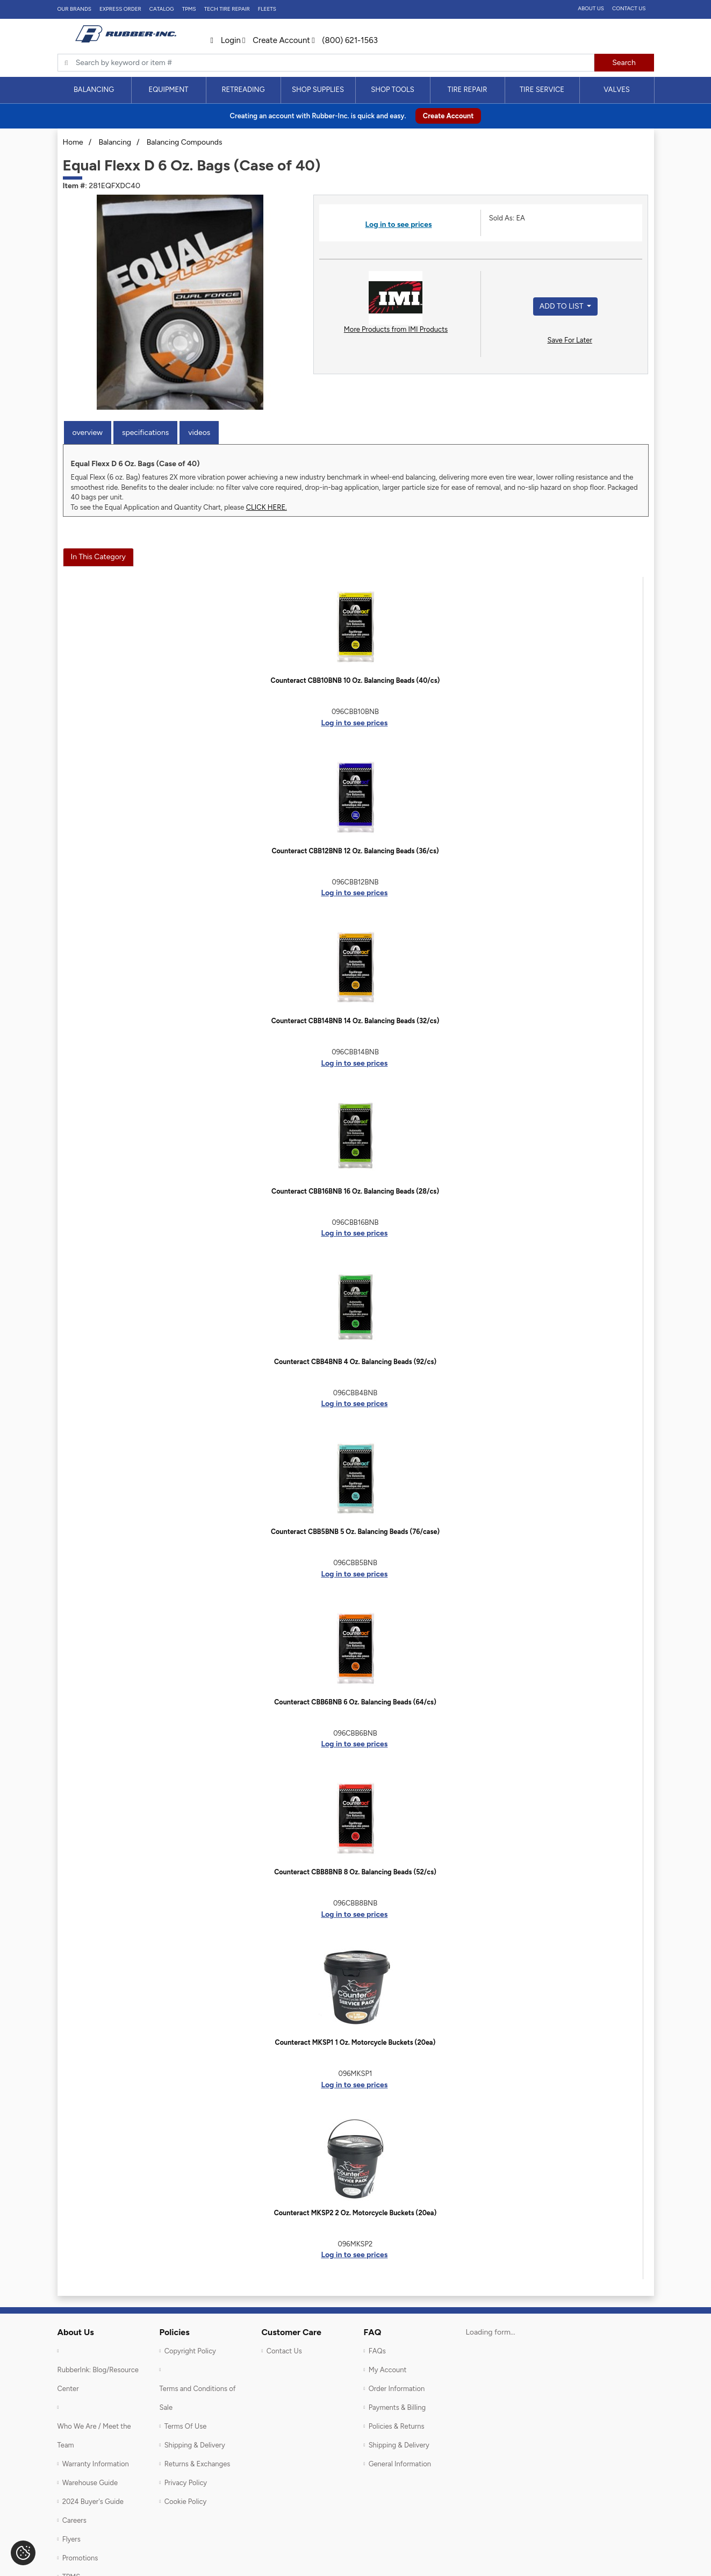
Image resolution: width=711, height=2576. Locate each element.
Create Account (276, 40)
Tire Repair (467, 89)
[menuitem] (94, 90)
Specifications (145, 432)
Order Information (397, 2389)
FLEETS (267, 8)
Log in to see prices (398, 224)
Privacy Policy (185, 2483)
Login (226, 40)
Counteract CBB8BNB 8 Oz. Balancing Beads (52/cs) (355, 1872)
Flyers (71, 2539)
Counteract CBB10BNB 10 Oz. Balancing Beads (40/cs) (355, 680)
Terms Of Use (185, 2426)
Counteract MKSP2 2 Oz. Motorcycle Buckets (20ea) (355, 2213)
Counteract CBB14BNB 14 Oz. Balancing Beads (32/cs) (355, 1021)
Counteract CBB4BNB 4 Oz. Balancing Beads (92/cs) (355, 1362)
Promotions (80, 2558)
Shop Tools (392, 89)
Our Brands (74, 8)
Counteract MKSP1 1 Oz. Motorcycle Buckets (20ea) (355, 2042)
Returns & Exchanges (197, 2464)
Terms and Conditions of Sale (198, 2398)
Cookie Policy (185, 2501)
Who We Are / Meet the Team (94, 2435)
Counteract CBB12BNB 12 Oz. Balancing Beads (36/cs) (355, 851)
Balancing (94, 89)
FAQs (377, 2351)
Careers (74, 2520)
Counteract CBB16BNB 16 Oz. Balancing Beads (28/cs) (355, 1191)
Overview (88, 432)
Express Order (120, 8)
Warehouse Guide (90, 2483)
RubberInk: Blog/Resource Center (98, 2379)
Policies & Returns (397, 2426)
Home (73, 142)
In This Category (98, 556)
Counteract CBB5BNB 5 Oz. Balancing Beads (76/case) (355, 1532)
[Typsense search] (326, 63)
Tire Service (542, 89)
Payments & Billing (397, 2407)
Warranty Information (95, 2464)
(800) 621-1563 (345, 40)
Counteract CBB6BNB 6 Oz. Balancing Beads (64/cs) (355, 1702)
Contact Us (629, 8)
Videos (199, 432)
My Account (388, 2370)
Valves (617, 89)
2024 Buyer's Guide (93, 2501)
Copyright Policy (190, 2351)
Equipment (168, 89)
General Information (400, 2464)
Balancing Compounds (184, 142)
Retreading (242, 89)
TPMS (189, 8)
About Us (591, 8)
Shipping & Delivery (194, 2445)
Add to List (562, 306)
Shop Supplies (318, 89)
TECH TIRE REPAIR (227, 8)
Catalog (161, 8)
